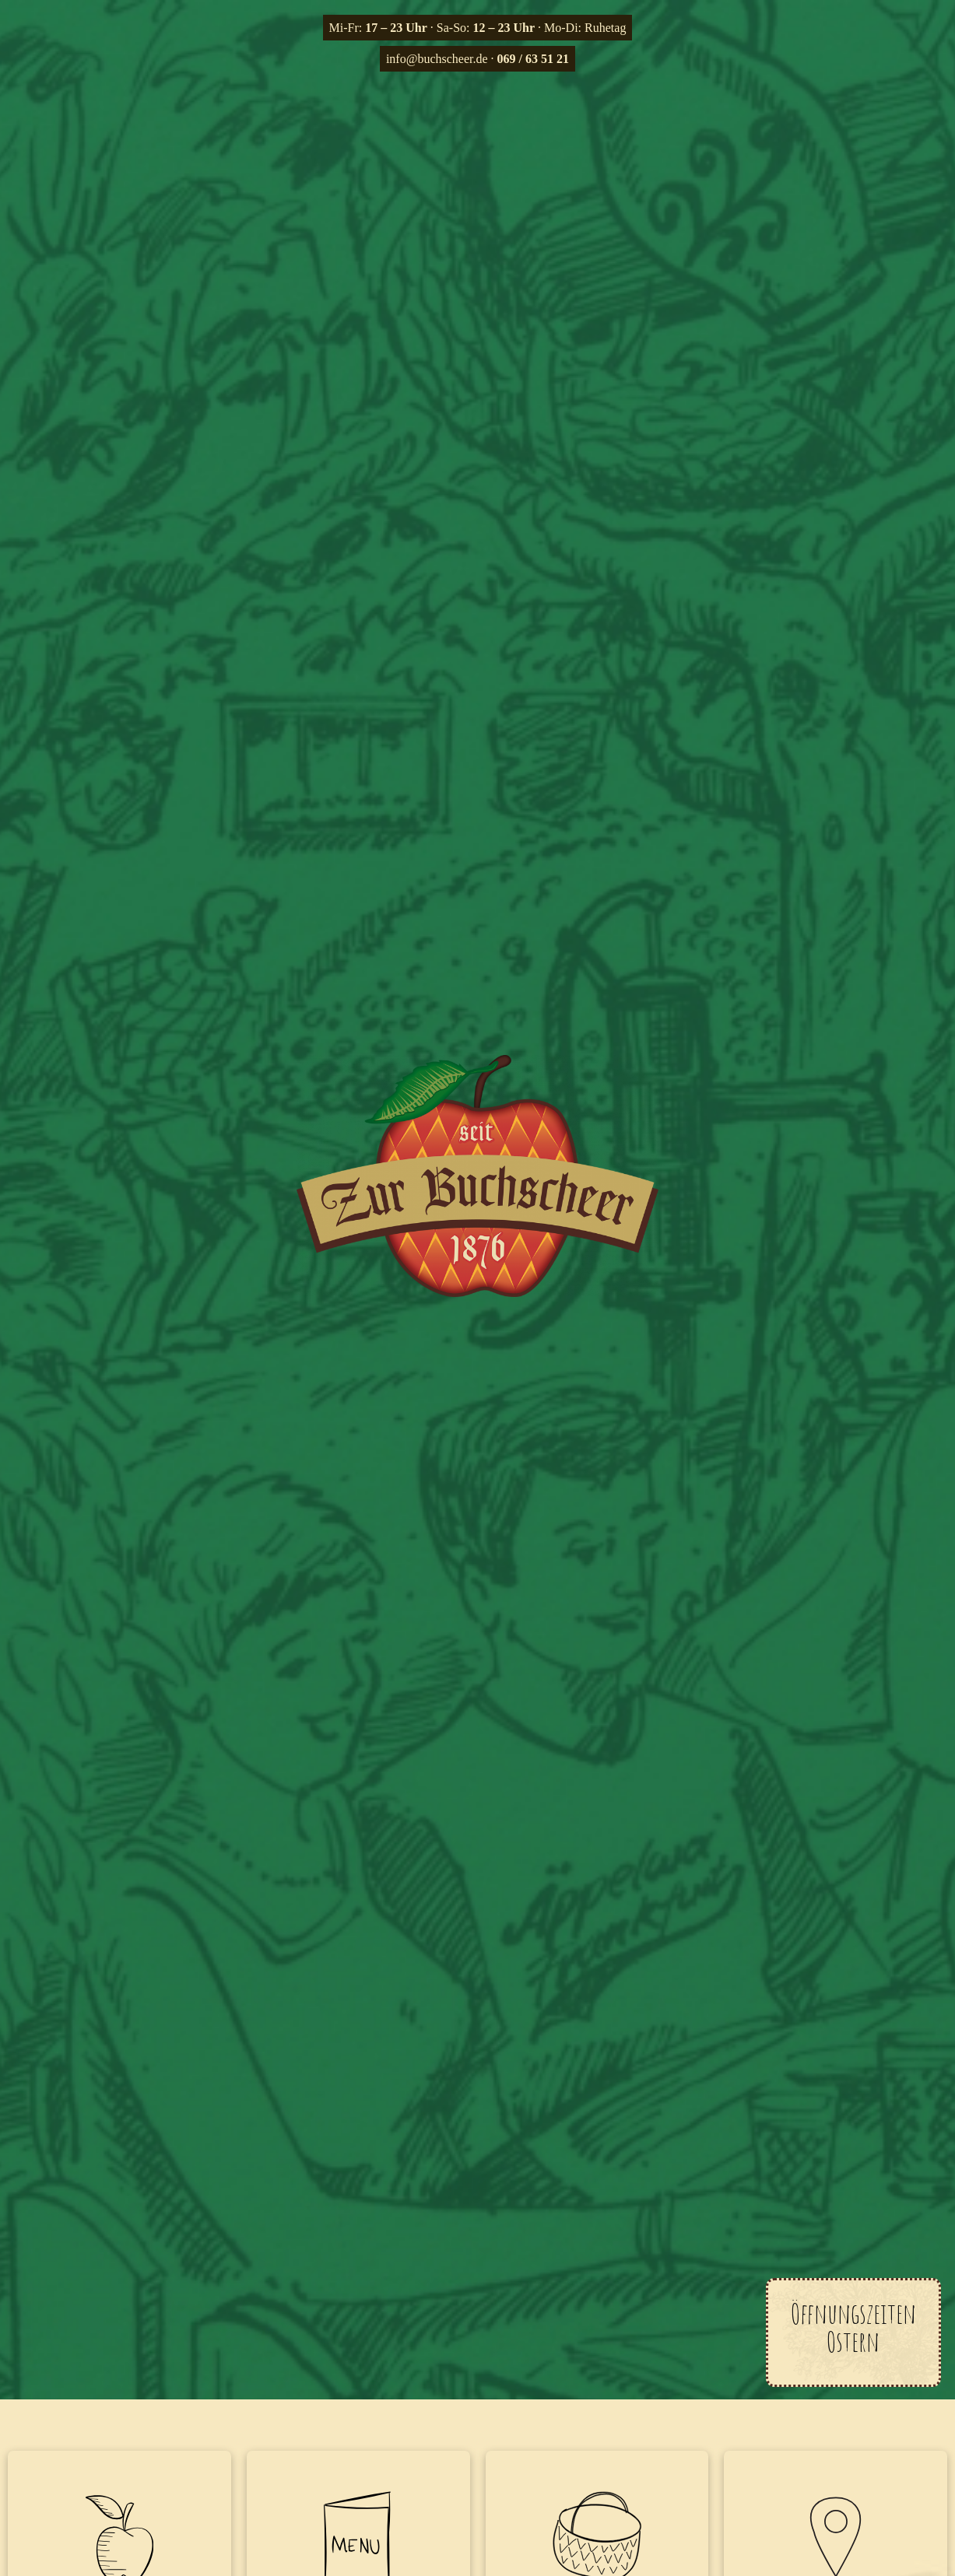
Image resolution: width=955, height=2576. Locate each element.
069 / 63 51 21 (533, 58)
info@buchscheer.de (437, 58)
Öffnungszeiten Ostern (853, 2327)
